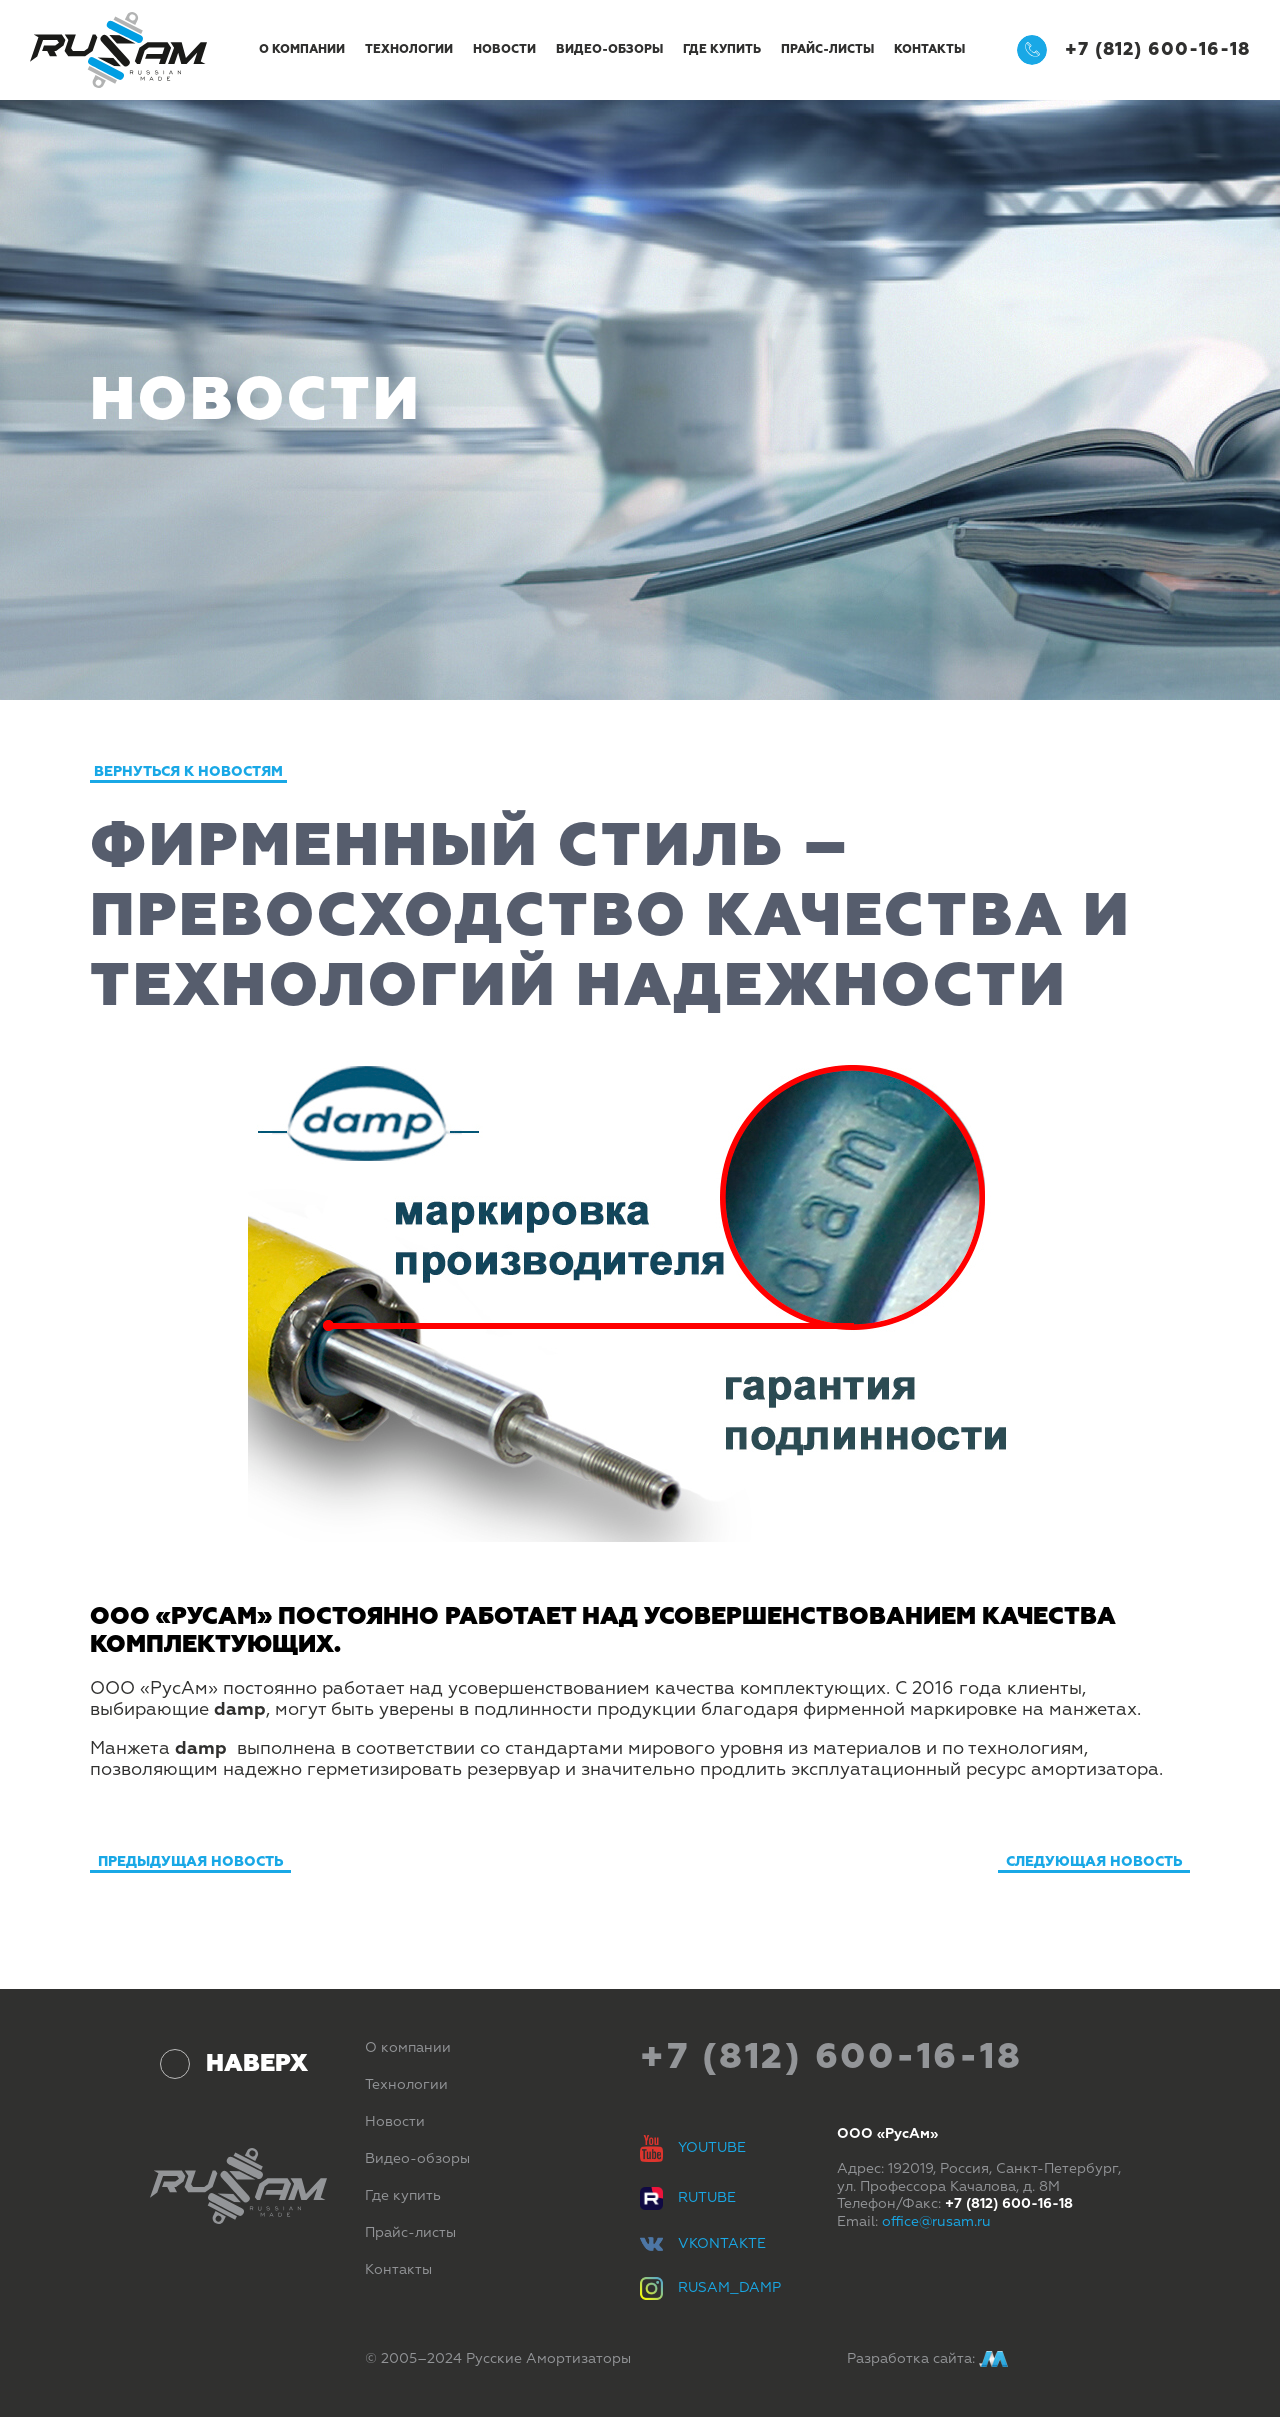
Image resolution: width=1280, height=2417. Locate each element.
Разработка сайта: (927, 2358)
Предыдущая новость (190, 1862)
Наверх (257, 2063)
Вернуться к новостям (188, 771)
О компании (302, 49)
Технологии (409, 49)
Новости (504, 49)
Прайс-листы (827, 49)
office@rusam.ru (936, 2221)
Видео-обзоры (609, 49)
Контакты (929, 49)
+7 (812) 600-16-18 (1133, 50)
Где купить (722, 49)
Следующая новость (1094, 1862)
